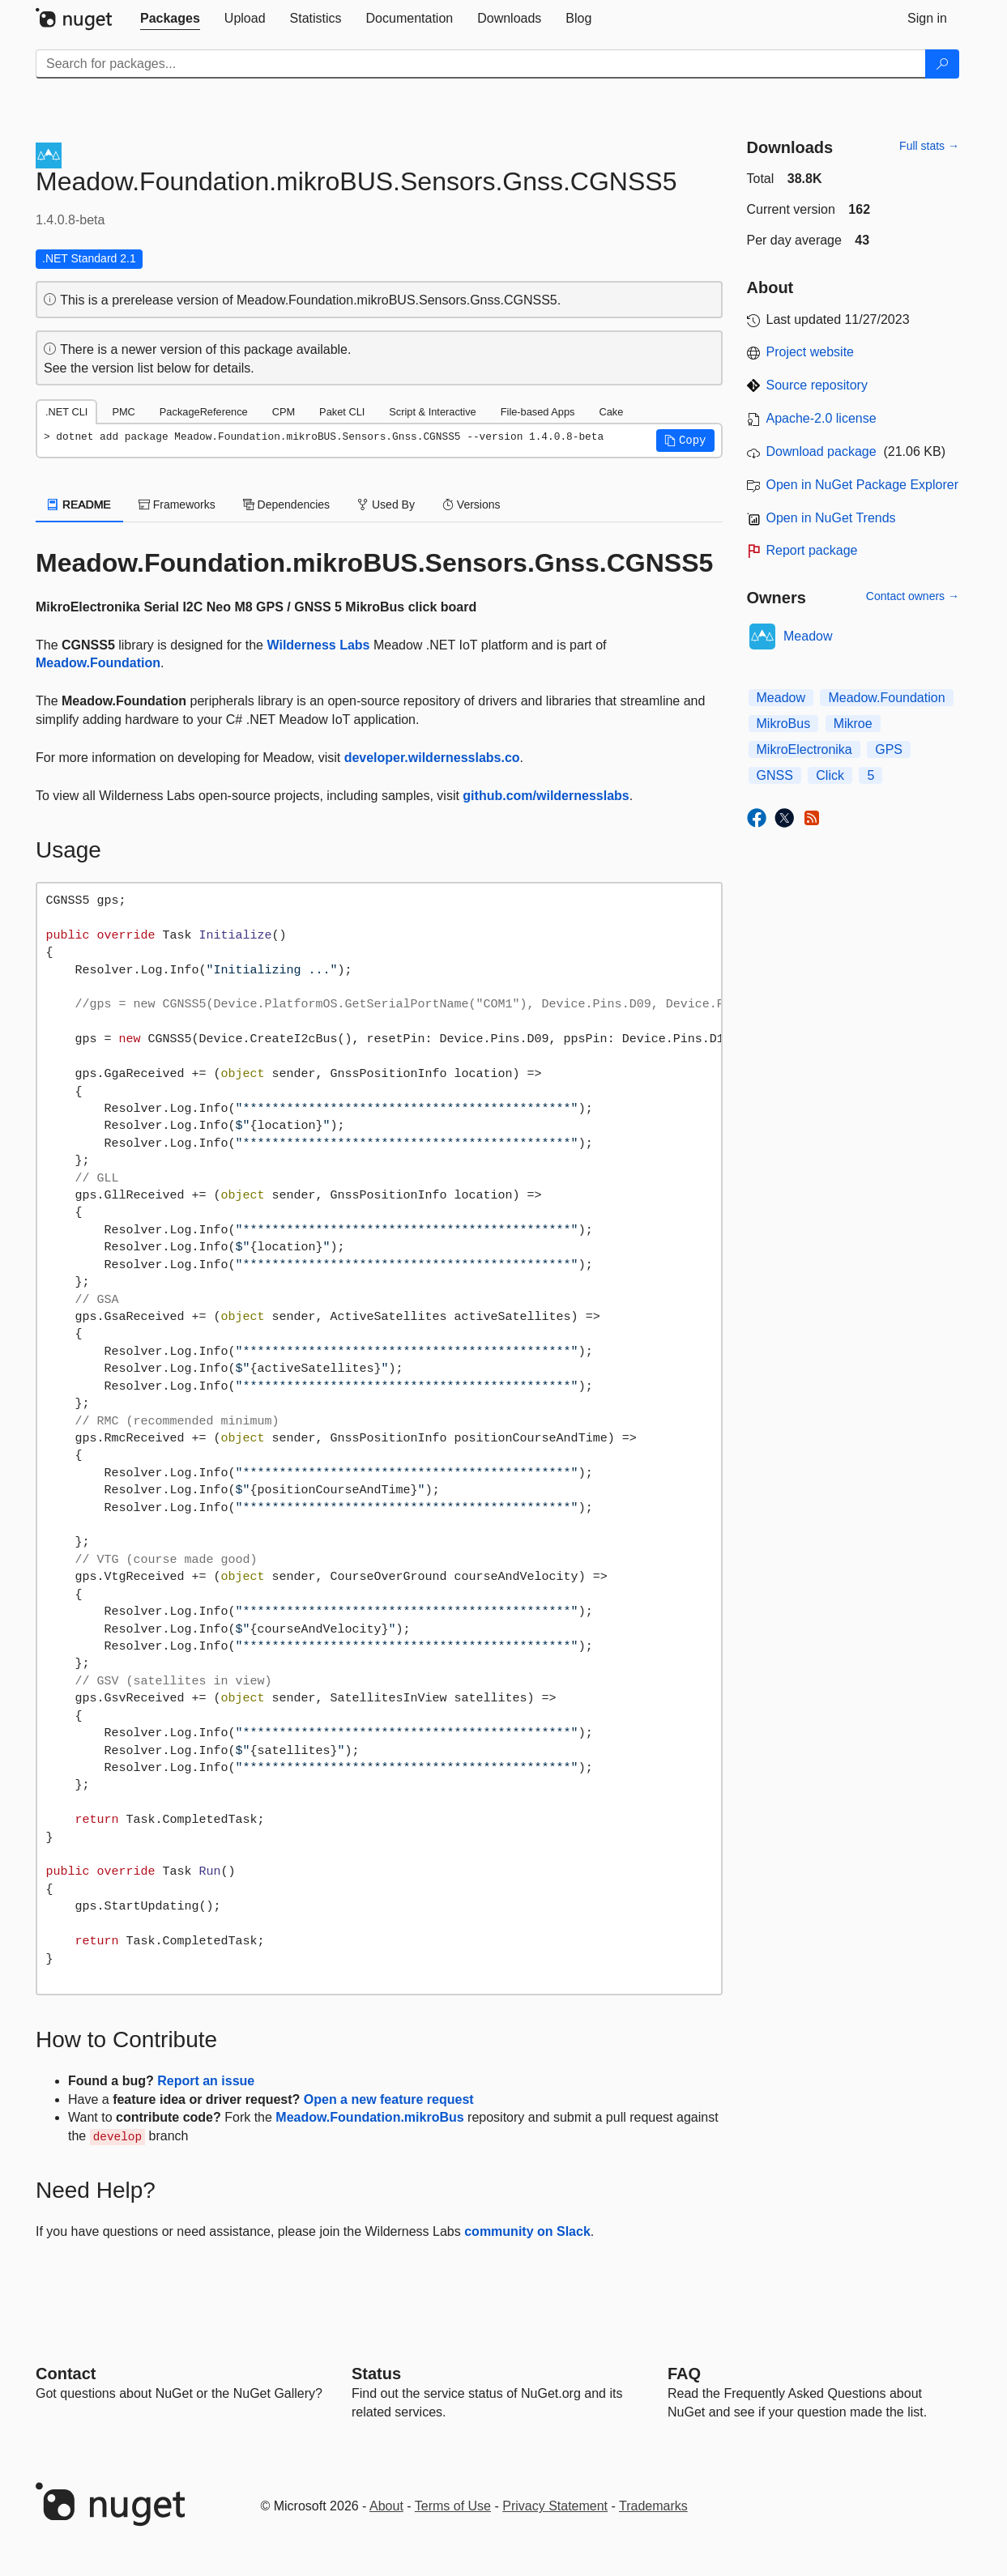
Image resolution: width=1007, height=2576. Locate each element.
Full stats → (929, 145)
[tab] (170, 18)
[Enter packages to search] (481, 64)
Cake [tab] (611, 412)
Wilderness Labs (318, 645)
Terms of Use (453, 2506)
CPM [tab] (283, 412)
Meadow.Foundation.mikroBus (369, 2117)
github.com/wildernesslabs (546, 796)
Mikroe (853, 723)
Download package (821, 451)
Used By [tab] (386, 504)
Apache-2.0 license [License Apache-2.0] (821, 418)
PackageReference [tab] (204, 412)
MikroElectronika (804, 749)
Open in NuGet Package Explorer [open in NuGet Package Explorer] (862, 485)
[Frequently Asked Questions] (684, 2373)
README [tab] (79, 504)
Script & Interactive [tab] (432, 412)
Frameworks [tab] (177, 504)
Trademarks (653, 2506)
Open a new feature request (389, 2099)
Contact (66, 2373)
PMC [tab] (123, 412)
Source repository (817, 385)
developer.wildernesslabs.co (432, 757)
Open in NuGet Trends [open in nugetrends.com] (831, 518)
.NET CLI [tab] (66, 412)
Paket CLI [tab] (342, 412)
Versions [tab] (471, 504)
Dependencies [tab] (286, 504)
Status (376, 2373)
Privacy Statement (555, 2506)
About (386, 2506)
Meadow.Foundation (98, 663)
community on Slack (527, 2231)
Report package (812, 550)
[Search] (942, 64)
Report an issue (205, 2081)
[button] (685, 440)
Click (830, 775)
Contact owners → (912, 596)
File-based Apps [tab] (538, 412)
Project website (810, 352)
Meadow (807, 636)
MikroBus (784, 723)
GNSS (775, 775)
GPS (888, 749)
